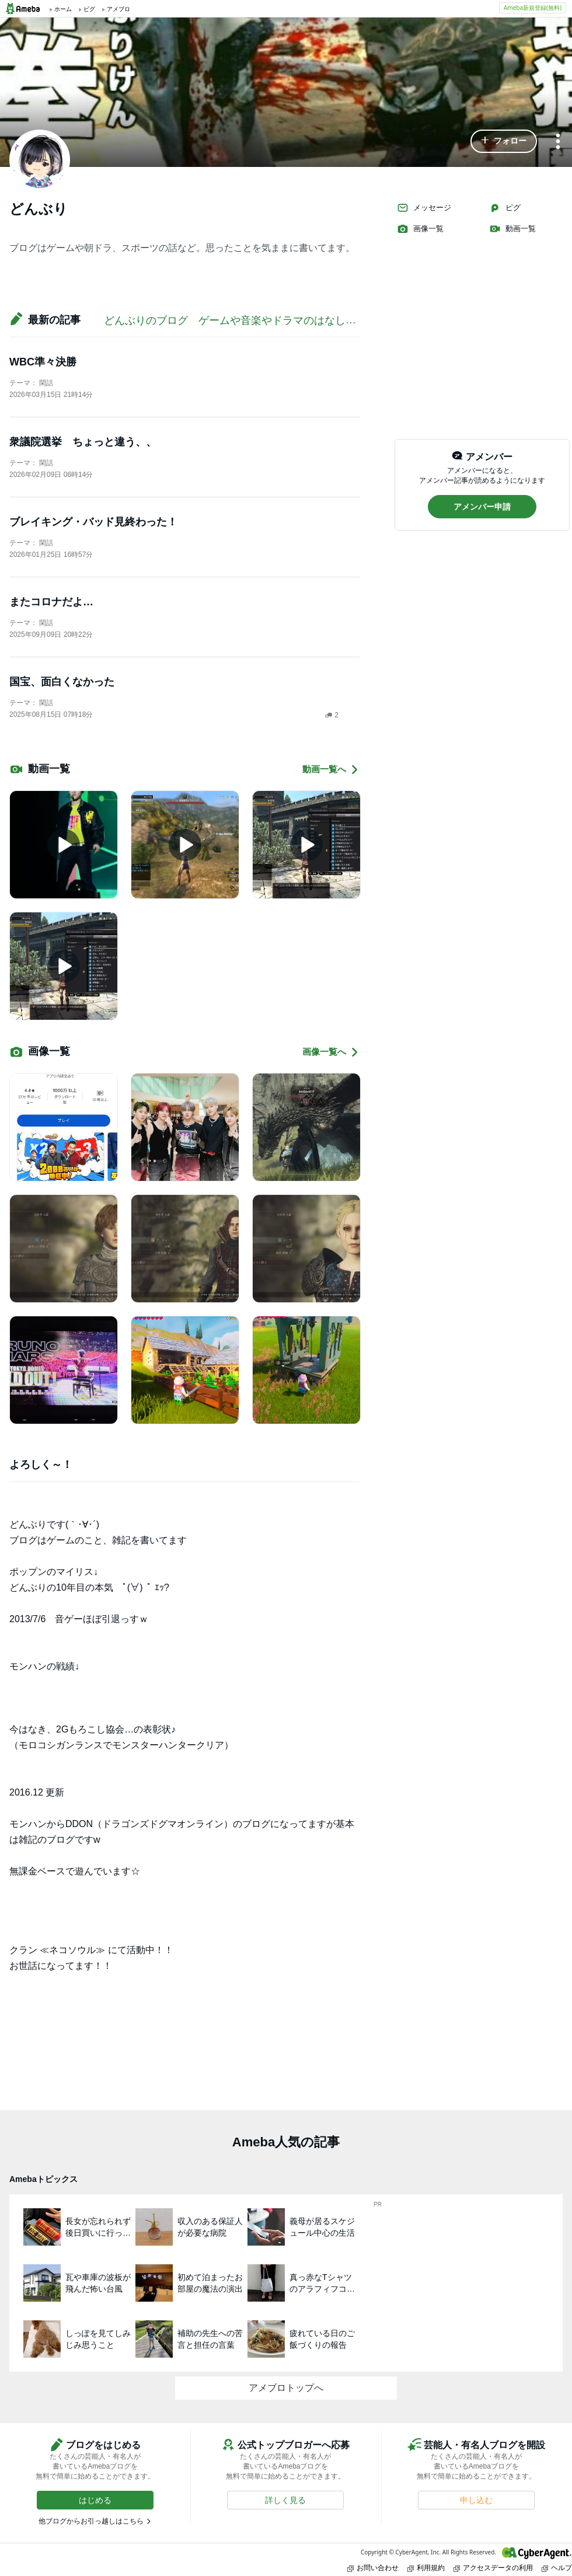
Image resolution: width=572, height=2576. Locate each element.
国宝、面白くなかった (61, 682)
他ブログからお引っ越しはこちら (91, 2521)
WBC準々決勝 (42, 362)
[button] (503, 141)
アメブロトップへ (286, 2388)
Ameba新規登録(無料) (532, 8)
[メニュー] (558, 142)
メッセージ (424, 208)
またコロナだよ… (51, 602)
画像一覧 (420, 229)
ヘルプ (557, 2567)
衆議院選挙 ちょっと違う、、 (82, 442)
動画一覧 (512, 229)
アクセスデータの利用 (493, 2567)
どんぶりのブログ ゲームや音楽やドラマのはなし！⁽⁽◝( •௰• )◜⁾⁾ (252, 320)
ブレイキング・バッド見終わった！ (93, 522)
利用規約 (426, 2567)
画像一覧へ (331, 1052)
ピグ (505, 208)
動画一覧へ (331, 769)
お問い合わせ (373, 2567)
